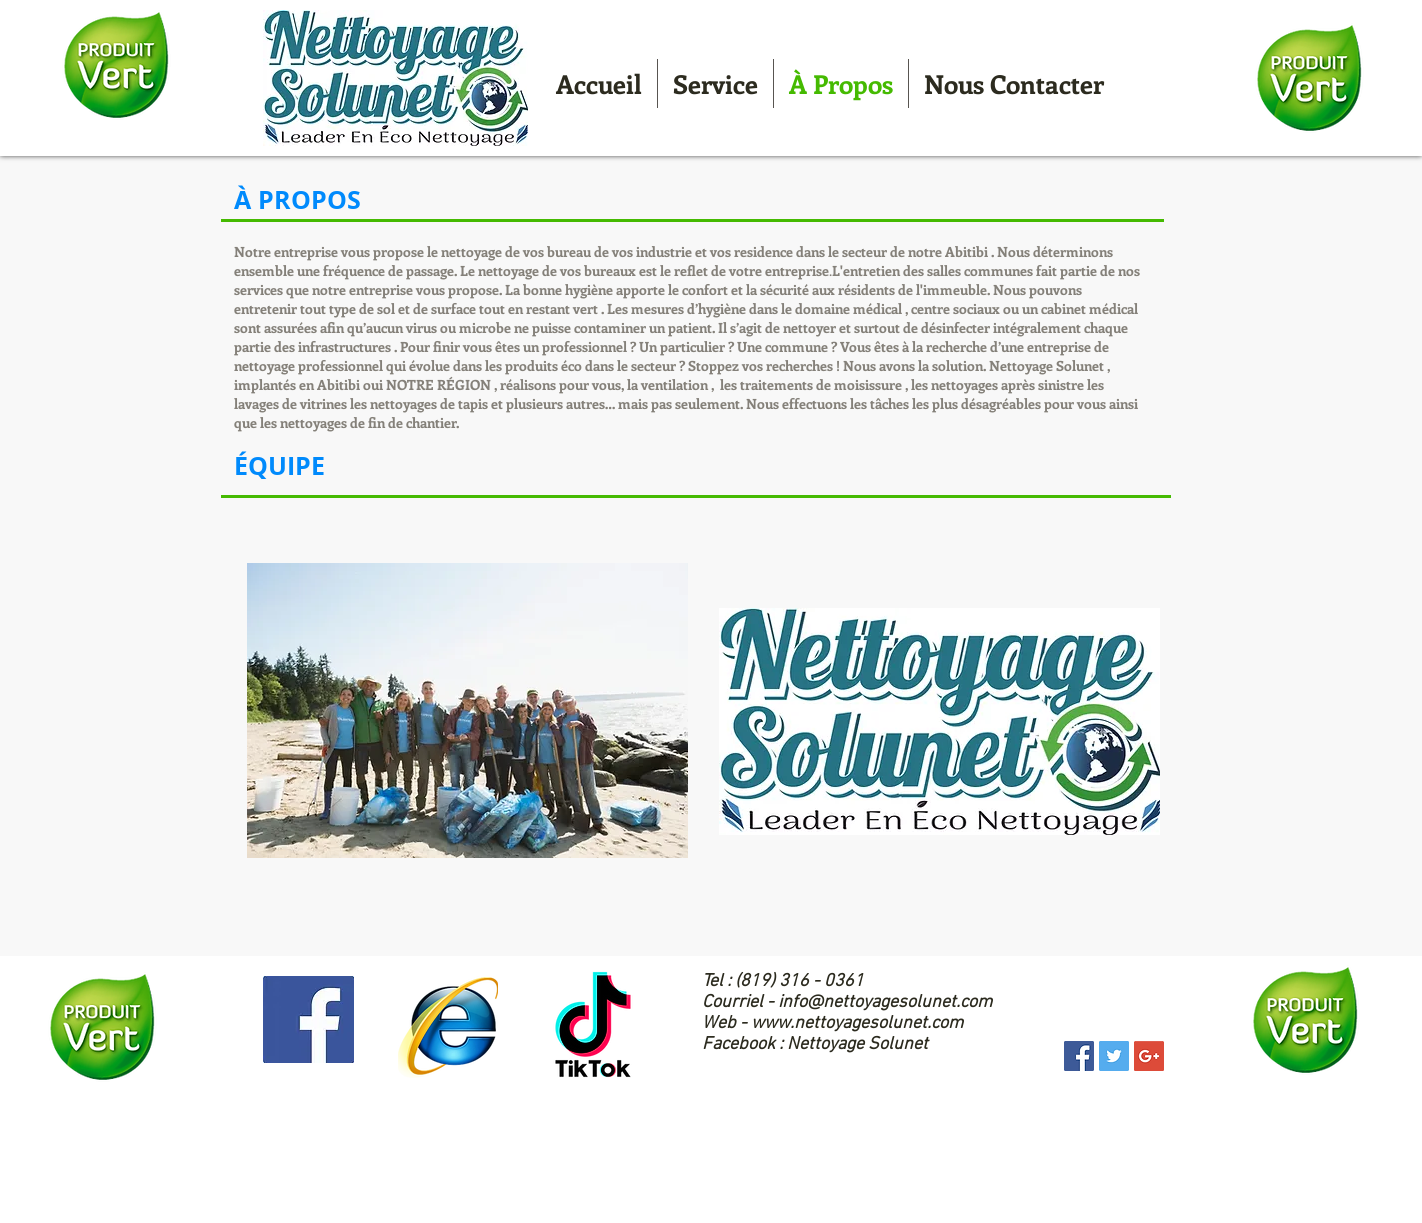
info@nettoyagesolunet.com (885, 1002)
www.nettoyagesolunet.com (857, 1023)
